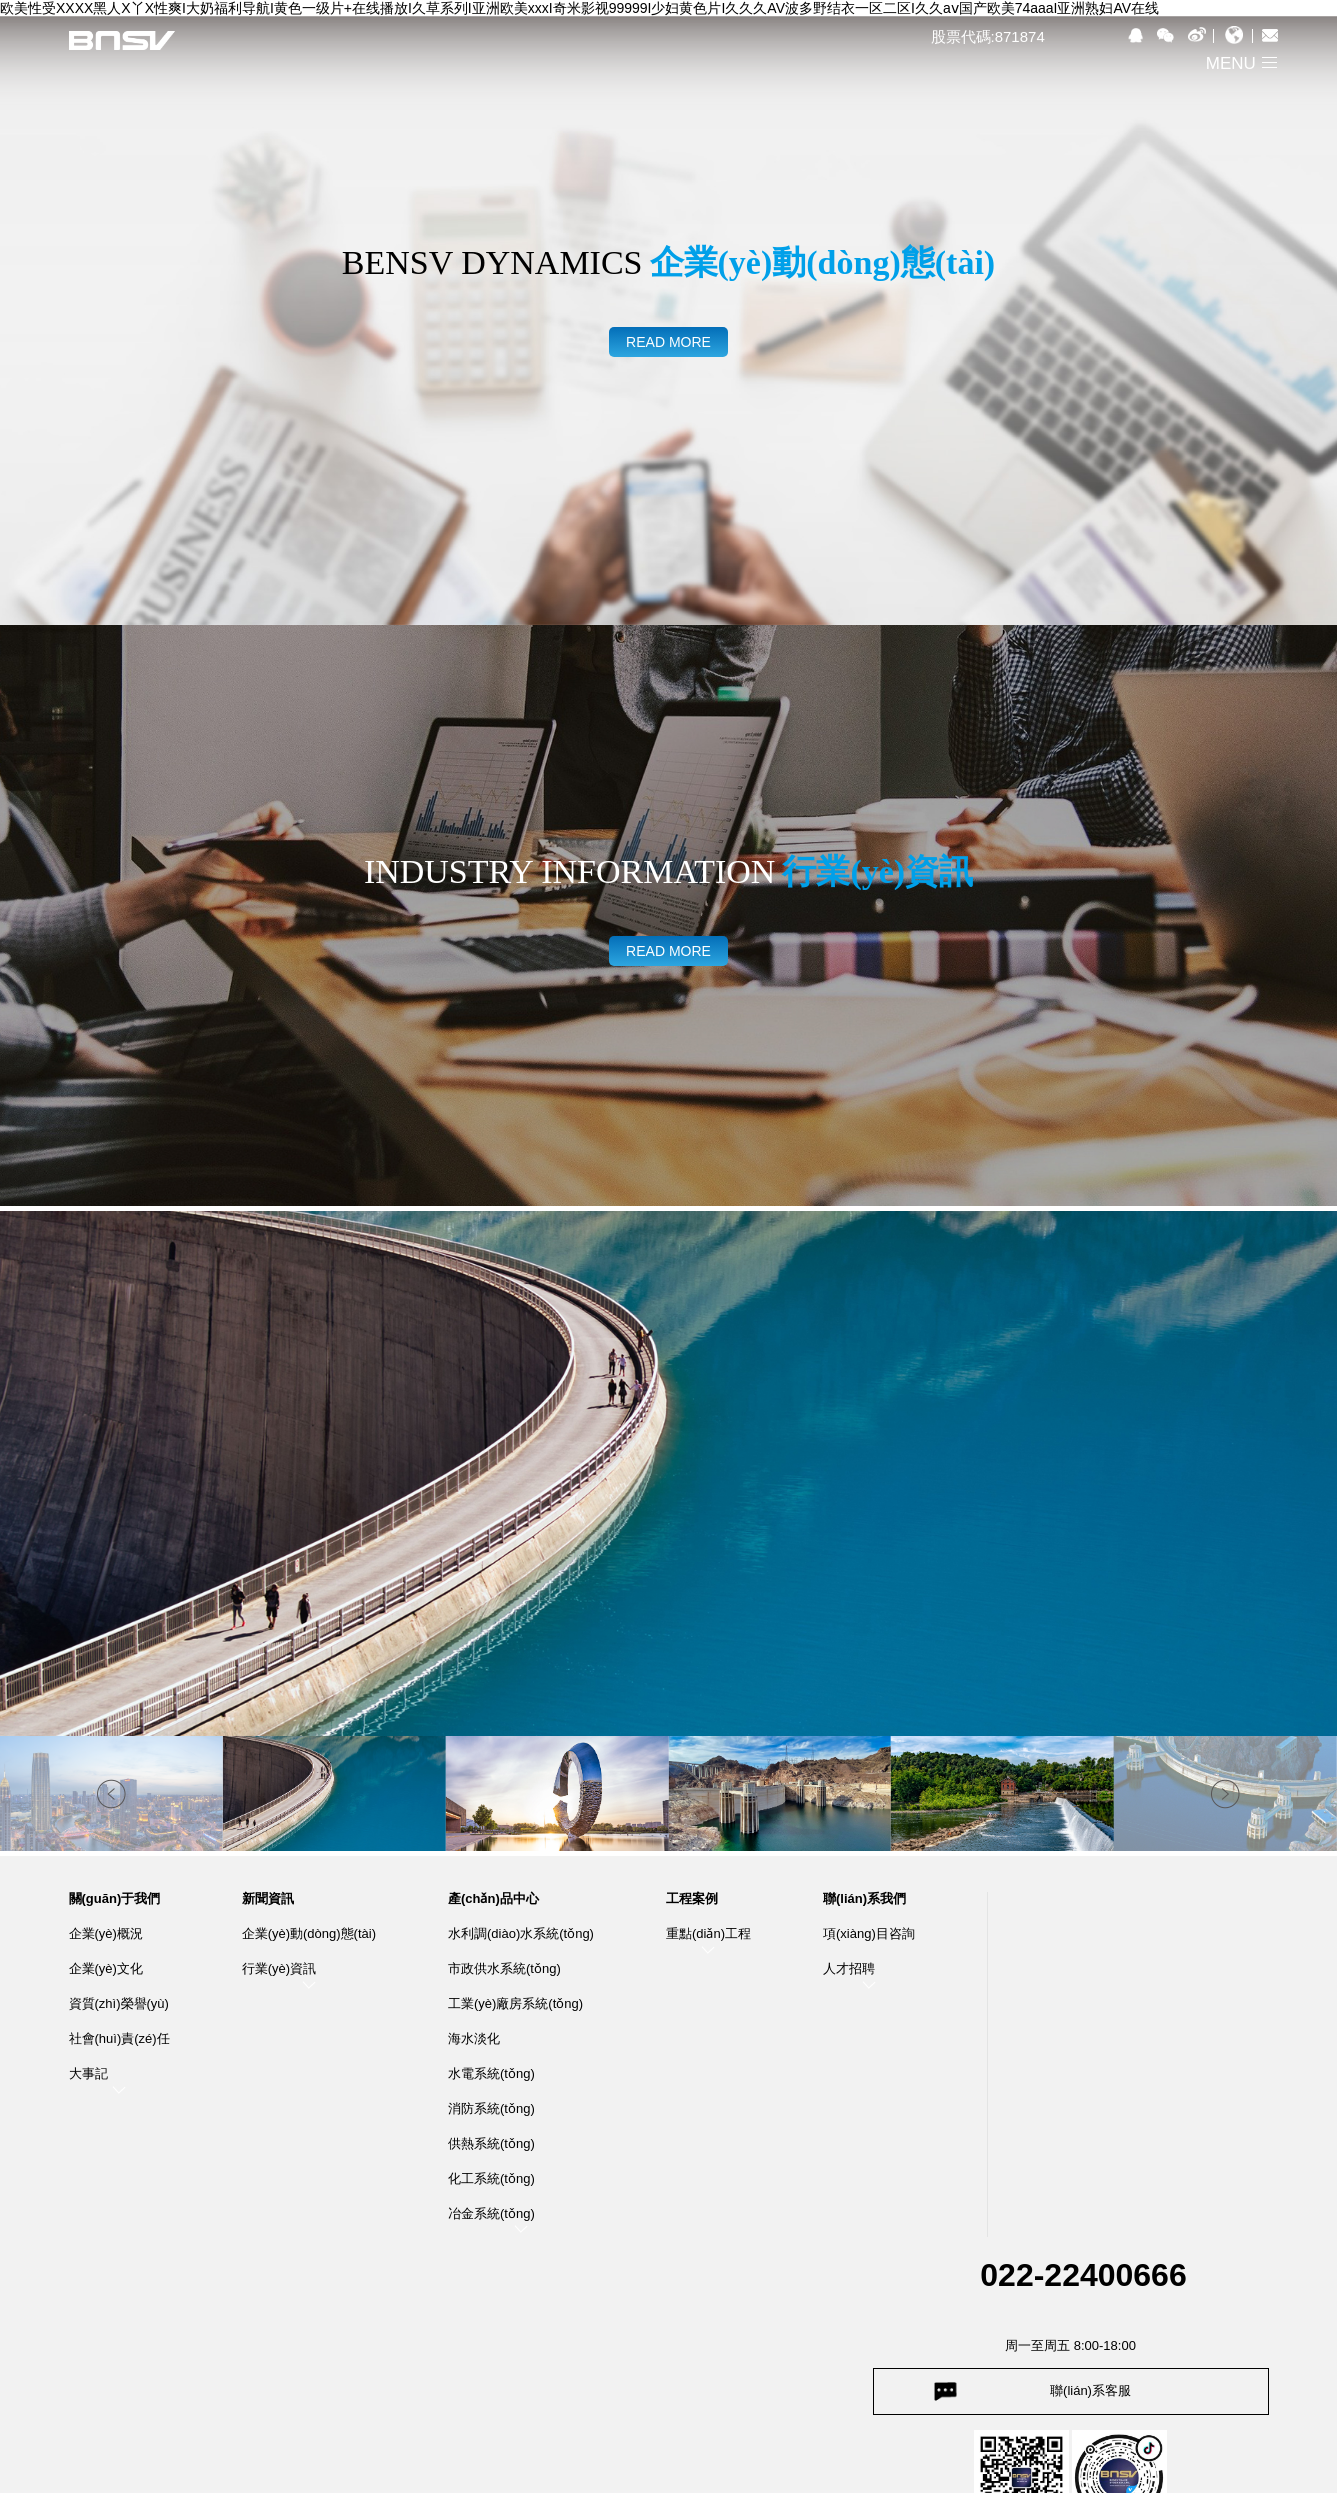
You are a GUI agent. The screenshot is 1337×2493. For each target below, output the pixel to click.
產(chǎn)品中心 (493, 1899)
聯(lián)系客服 (1090, 2390)
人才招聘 (849, 1968)
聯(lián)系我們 (864, 1899)
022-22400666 (1083, 2275)
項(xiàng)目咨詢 (869, 1933)
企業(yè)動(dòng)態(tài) (309, 1933)
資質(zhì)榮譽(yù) (119, 2003)
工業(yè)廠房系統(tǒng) (515, 2003)
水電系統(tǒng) (491, 2073)
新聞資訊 (268, 1899)
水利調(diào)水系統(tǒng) (521, 1933)
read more (668, 342)
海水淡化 (474, 2038)
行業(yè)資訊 (279, 1968)
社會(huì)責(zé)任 (119, 2038)
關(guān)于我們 (115, 1899)
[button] (1225, 1793)
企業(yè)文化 (106, 1968)
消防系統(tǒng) (491, 2108)
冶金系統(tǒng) (491, 2213)
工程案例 (692, 1899)
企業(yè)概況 (106, 1933)
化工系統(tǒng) (491, 2178)
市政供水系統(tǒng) (504, 1968)
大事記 (88, 2073)
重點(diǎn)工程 (708, 1933)
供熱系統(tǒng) (491, 2143)
